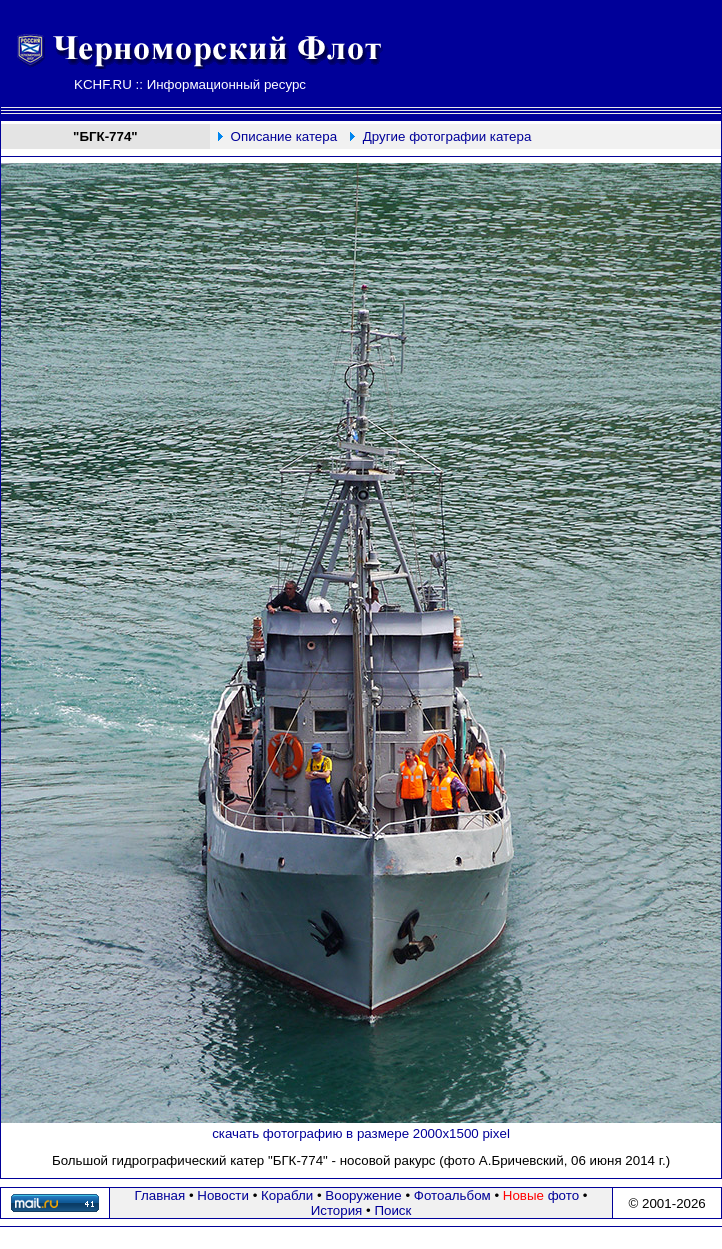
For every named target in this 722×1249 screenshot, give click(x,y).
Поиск (392, 1210)
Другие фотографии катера (447, 136)
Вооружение (363, 1195)
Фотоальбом (452, 1195)
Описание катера (284, 136)
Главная (160, 1195)
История (337, 1210)
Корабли (287, 1195)
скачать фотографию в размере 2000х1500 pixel (361, 1133)
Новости (223, 1195)
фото (541, 1195)
